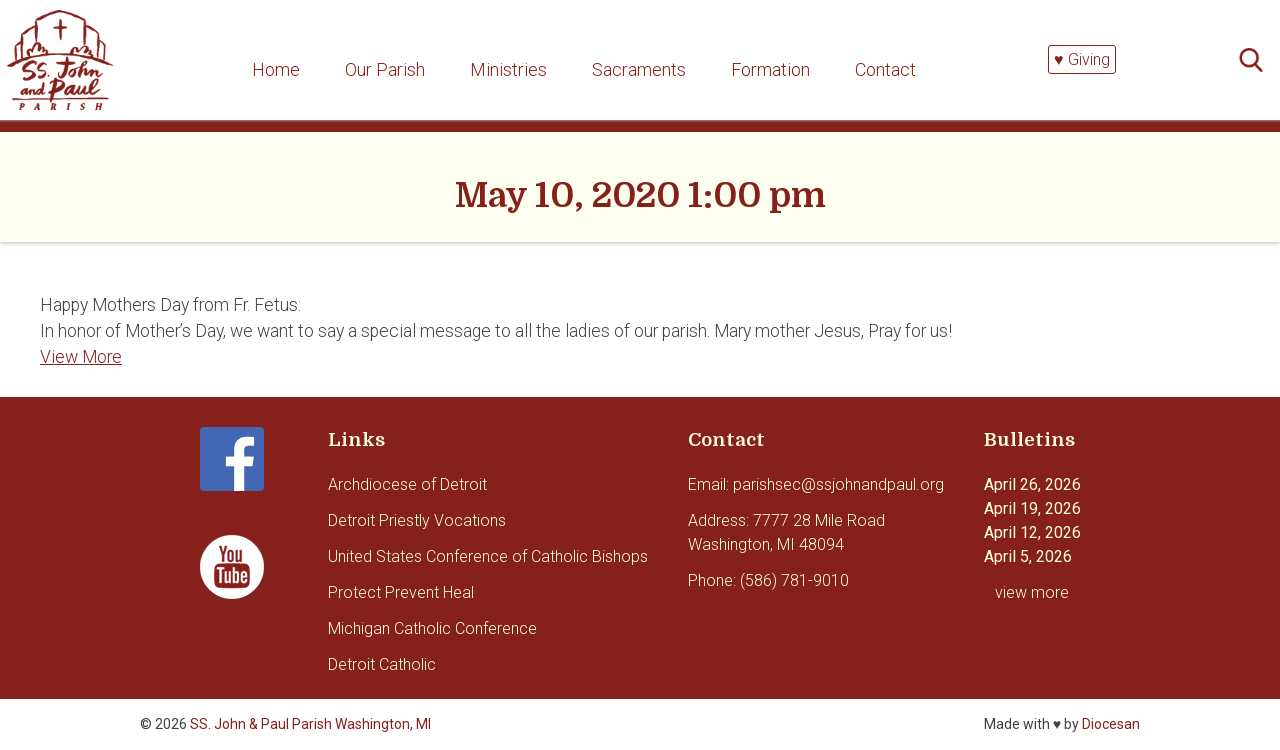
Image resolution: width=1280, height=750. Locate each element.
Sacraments (639, 69)
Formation (770, 69)
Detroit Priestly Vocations (417, 520)
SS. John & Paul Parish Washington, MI (310, 724)
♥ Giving (1082, 59)
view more (1032, 592)
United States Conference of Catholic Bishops (488, 556)
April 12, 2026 (1032, 532)
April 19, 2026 (1032, 508)
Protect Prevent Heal (401, 592)
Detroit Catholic (382, 664)
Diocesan (1111, 724)
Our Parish (385, 69)
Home (276, 69)
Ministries (508, 69)
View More (81, 357)
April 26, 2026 (1032, 484)
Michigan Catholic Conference (432, 628)
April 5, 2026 (1028, 556)
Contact (885, 69)
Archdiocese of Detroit (407, 484)
